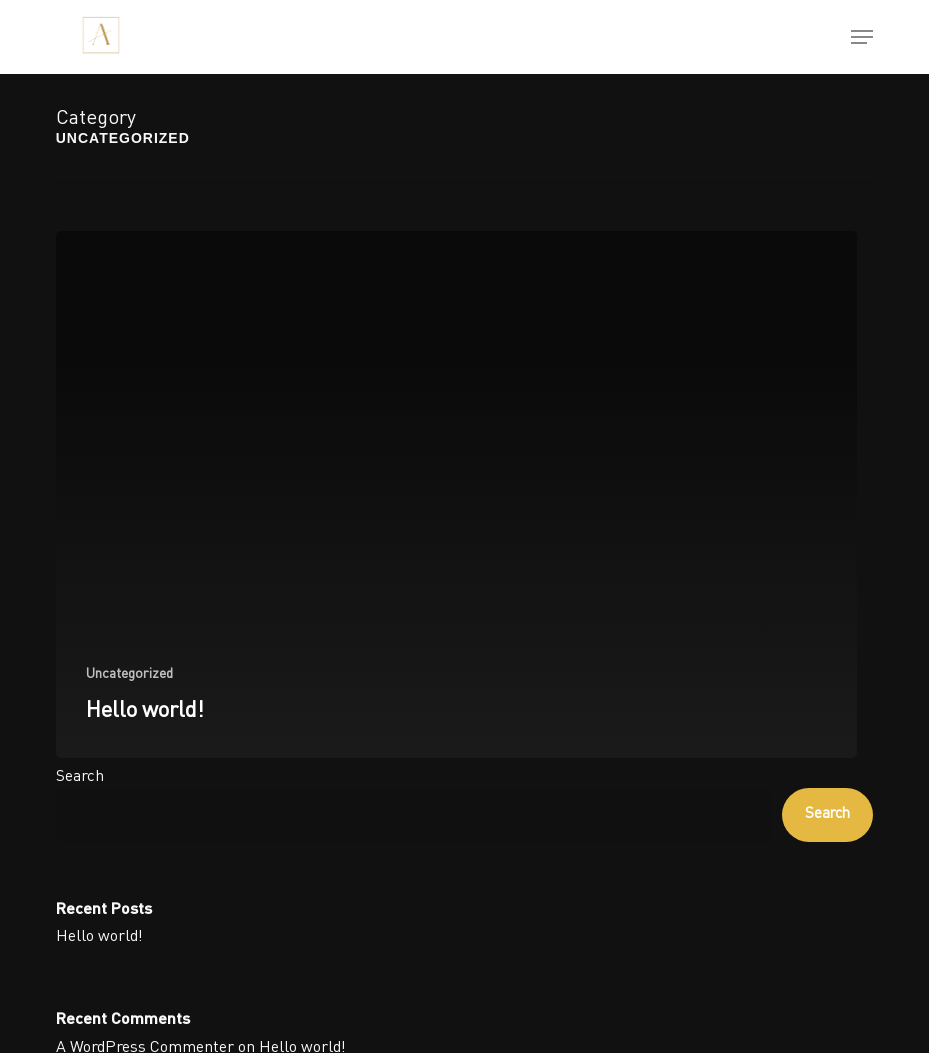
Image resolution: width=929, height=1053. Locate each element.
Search (80, 777)
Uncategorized (129, 674)
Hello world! (99, 937)
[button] (862, 37)
